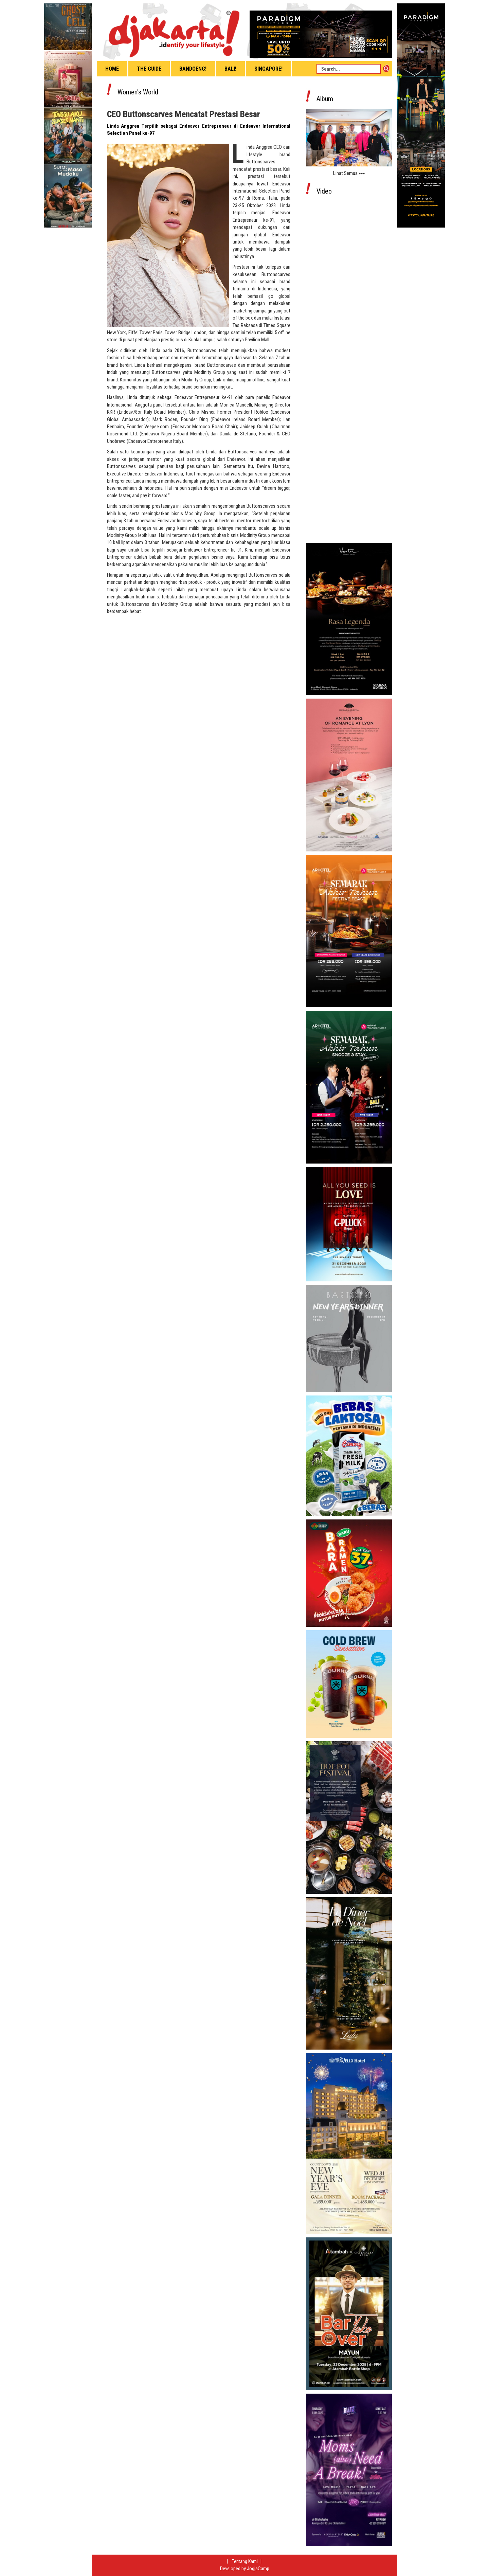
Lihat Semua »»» (349, 173)
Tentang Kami (245, 2561)
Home (112, 69)
